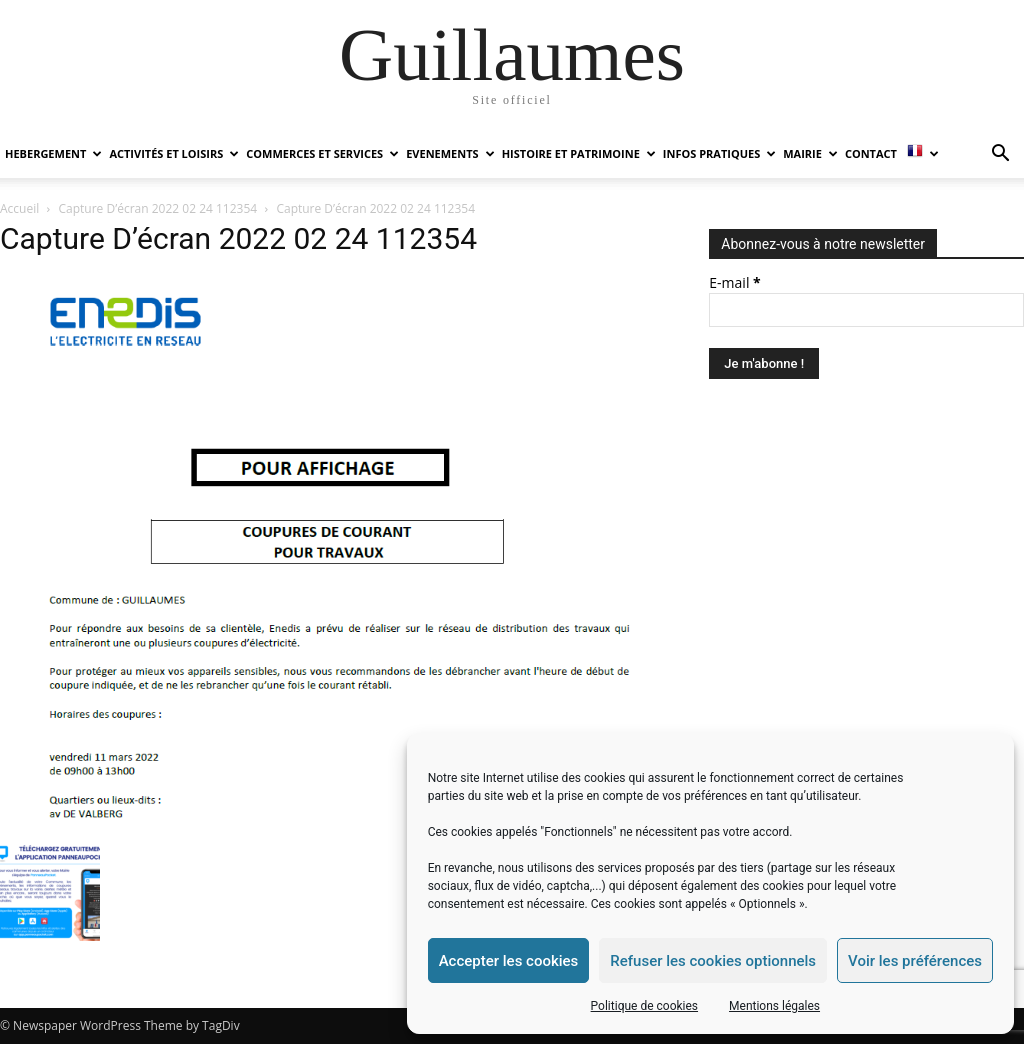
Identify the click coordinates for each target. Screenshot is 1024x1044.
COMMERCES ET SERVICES (322, 153)
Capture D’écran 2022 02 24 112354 (158, 208)
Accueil (19, 208)
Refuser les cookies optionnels (713, 961)
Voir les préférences (915, 961)
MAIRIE (810, 153)
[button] (1000, 155)
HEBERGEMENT (53, 153)
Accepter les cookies (509, 961)
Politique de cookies (644, 1006)
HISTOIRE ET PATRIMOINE (579, 153)
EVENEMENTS (450, 153)
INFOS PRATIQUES (719, 153)
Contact (871, 153)
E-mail (734, 282)
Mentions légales (774, 1006)
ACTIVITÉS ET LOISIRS (174, 153)
